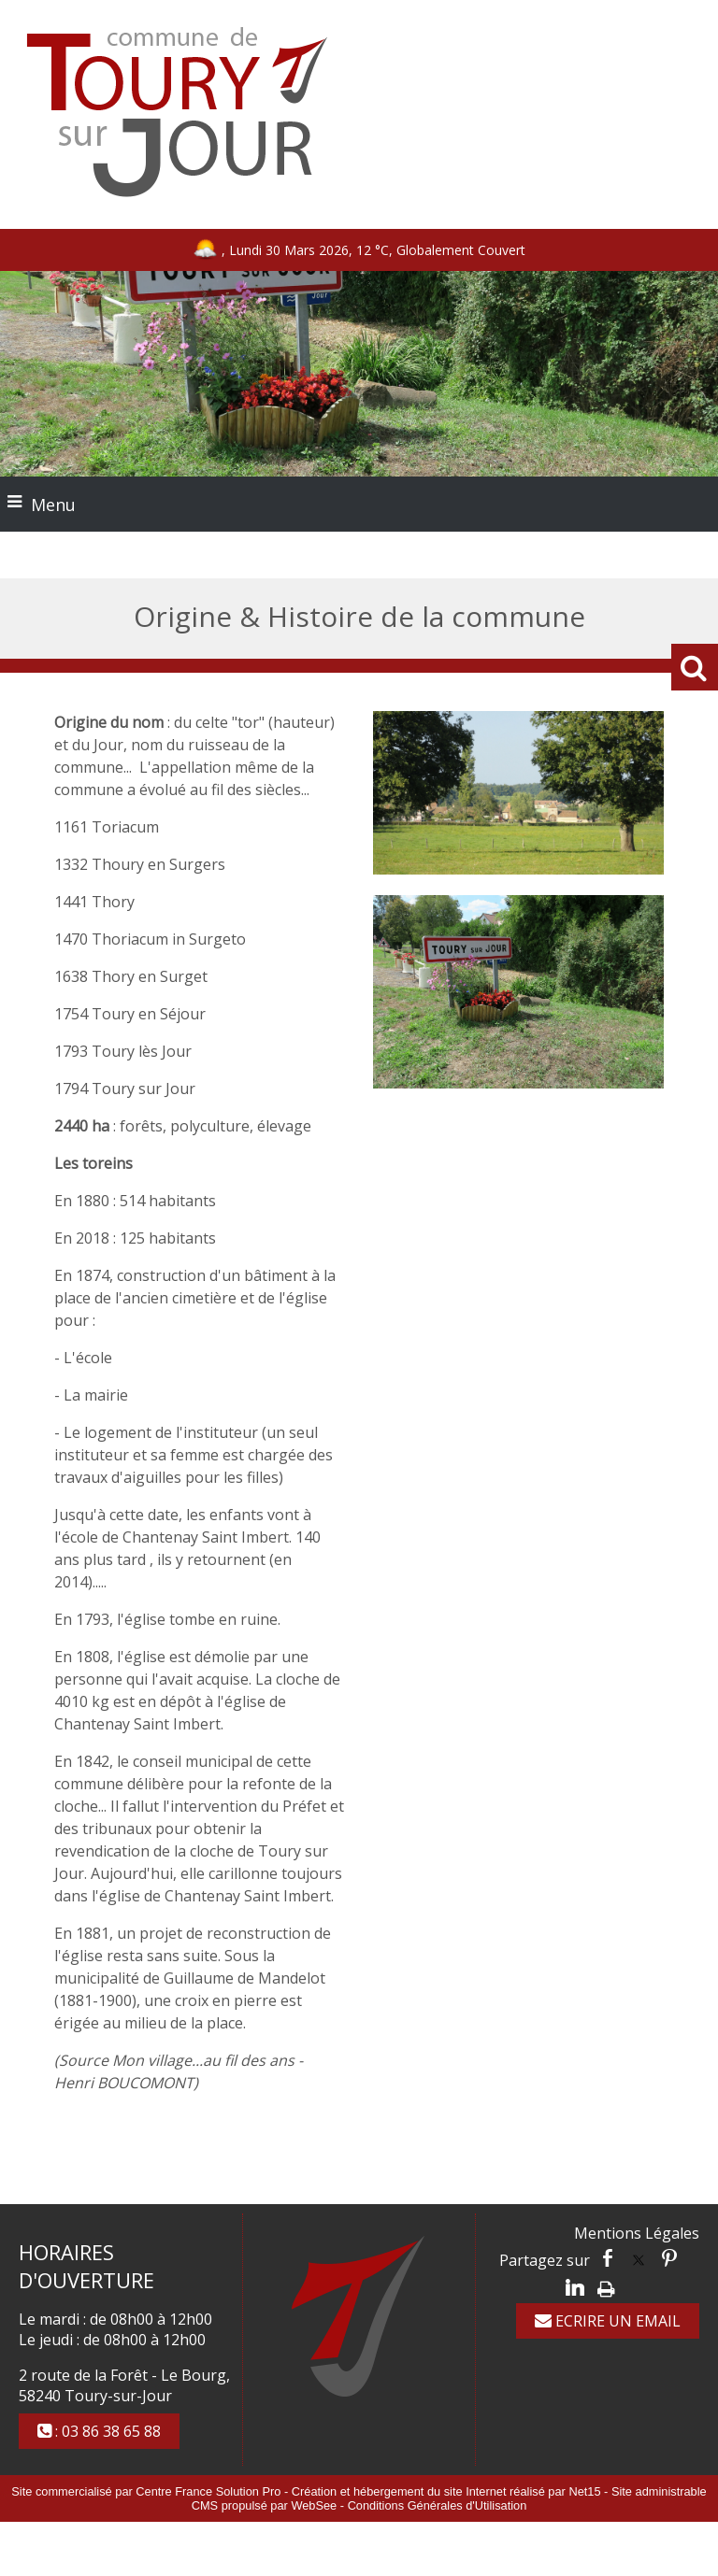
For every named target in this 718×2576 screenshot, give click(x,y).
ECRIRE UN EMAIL (608, 2321)
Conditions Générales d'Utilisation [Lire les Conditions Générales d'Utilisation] (437, 2505)
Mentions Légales (636, 2233)
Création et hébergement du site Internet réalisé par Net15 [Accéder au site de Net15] (446, 2491)
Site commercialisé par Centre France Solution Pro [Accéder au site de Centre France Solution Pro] (145, 2491)
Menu (53, 504)
